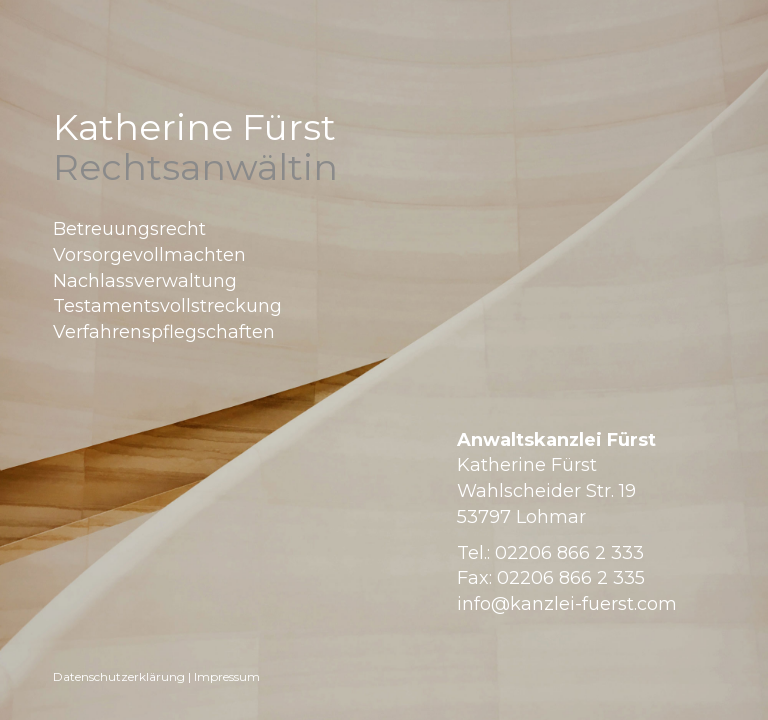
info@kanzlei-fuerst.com (567, 604)
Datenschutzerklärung (119, 676)
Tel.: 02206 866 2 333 (550, 553)
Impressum (227, 676)
